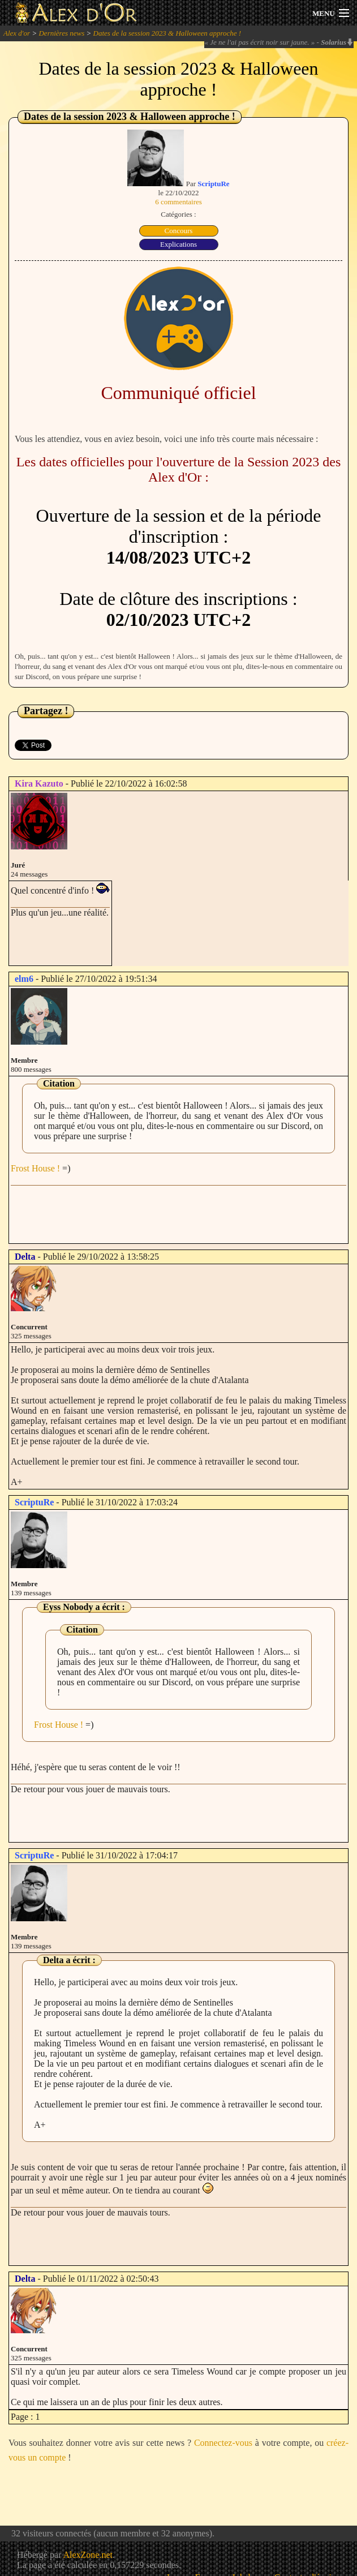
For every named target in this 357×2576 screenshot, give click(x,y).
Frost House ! (35, 1168)
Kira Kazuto (39, 783)
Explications (178, 244)
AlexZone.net (88, 2555)
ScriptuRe (213, 183)
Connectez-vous (223, 2443)
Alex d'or (16, 33)
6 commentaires (178, 202)
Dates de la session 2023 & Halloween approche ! (167, 33)
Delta (25, 1256)
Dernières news (61, 33)
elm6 (24, 979)
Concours (179, 230)
